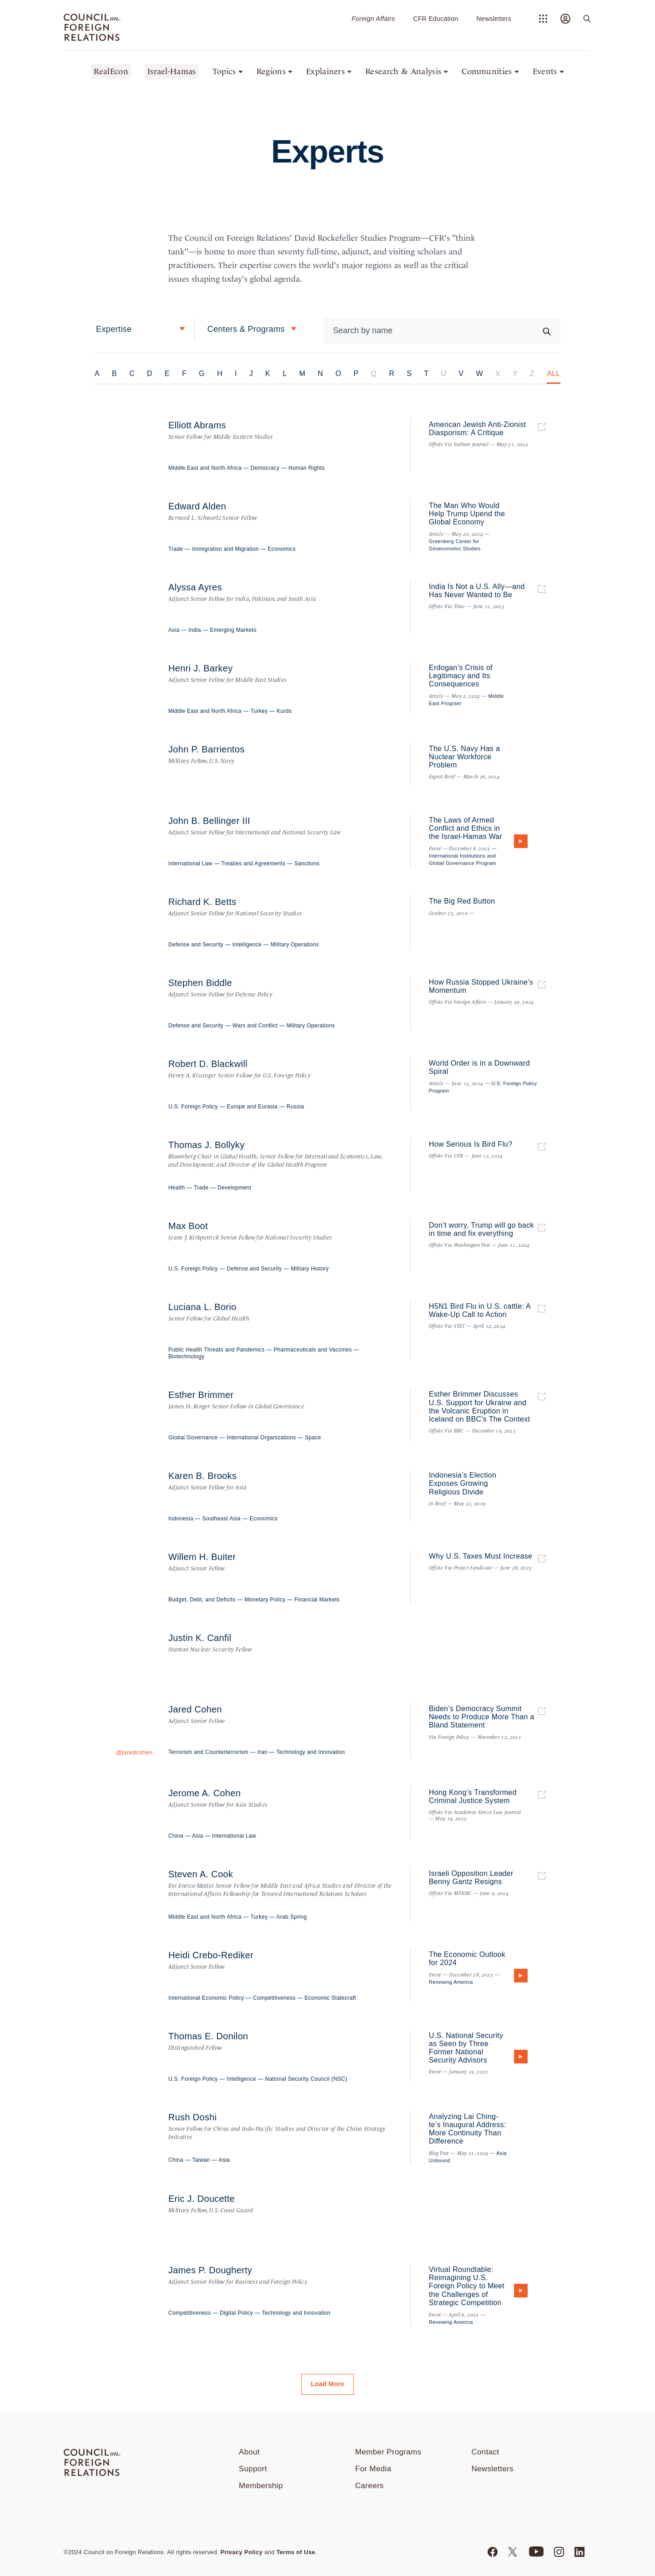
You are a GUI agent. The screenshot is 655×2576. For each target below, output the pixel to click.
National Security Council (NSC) (306, 2079)
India (194, 630)
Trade (175, 549)
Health (176, 1187)
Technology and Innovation (310, 1752)
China (175, 1836)
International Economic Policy (206, 1998)
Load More (327, 2384)
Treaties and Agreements (253, 863)
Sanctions (307, 863)
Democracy (265, 468)
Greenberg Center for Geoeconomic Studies (455, 545)
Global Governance (193, 1437)
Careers (369, 2485)
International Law (190, 863)
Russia (295, 1106)
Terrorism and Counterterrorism (208, 1752)
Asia (174, 630)
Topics (224, 71)
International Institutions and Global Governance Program (462, 859)
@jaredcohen (134, 1752)
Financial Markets (316, 1599)
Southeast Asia (221, 1518)
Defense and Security (195, 944)
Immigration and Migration (225, 549)
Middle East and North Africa (205, 468)
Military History (310, 1268)
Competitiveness (274, 1998)
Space (313, 1437)
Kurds (284, 711)
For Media (373, 2468)
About (249, 2452)
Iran (262, 1752)
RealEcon (111, 71)
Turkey (258, 711)
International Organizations (261, 1437)
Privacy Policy (242, 2552)
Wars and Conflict (255, 1025)
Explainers (325, 71)
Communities (487, 71)
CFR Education (435, 18)
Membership (261, 2485)
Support (253, 2468)
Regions (271, 71)
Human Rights (306, 468)
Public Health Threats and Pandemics (216, 1349)
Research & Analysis (403, 71)
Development (234, 1187)
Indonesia (180, 1518)
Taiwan (201, 2160)
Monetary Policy (264, 1599)
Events (545, 71)
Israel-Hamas (171, 71)
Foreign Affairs (373, 18)
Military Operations (295, 944)
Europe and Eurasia (252, 1106)
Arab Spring (292, 1917)
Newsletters (493, 18)
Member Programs (388, 2452)
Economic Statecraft (330, 1998)
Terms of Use (296, 2552)
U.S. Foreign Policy (193, 1106)
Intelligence (247, 944)
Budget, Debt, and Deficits (202, 1599)
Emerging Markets (233, 630)
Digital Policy (236, 2313)
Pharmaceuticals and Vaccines (312, 1349)
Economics (282, 549)
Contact (485, 2452)
